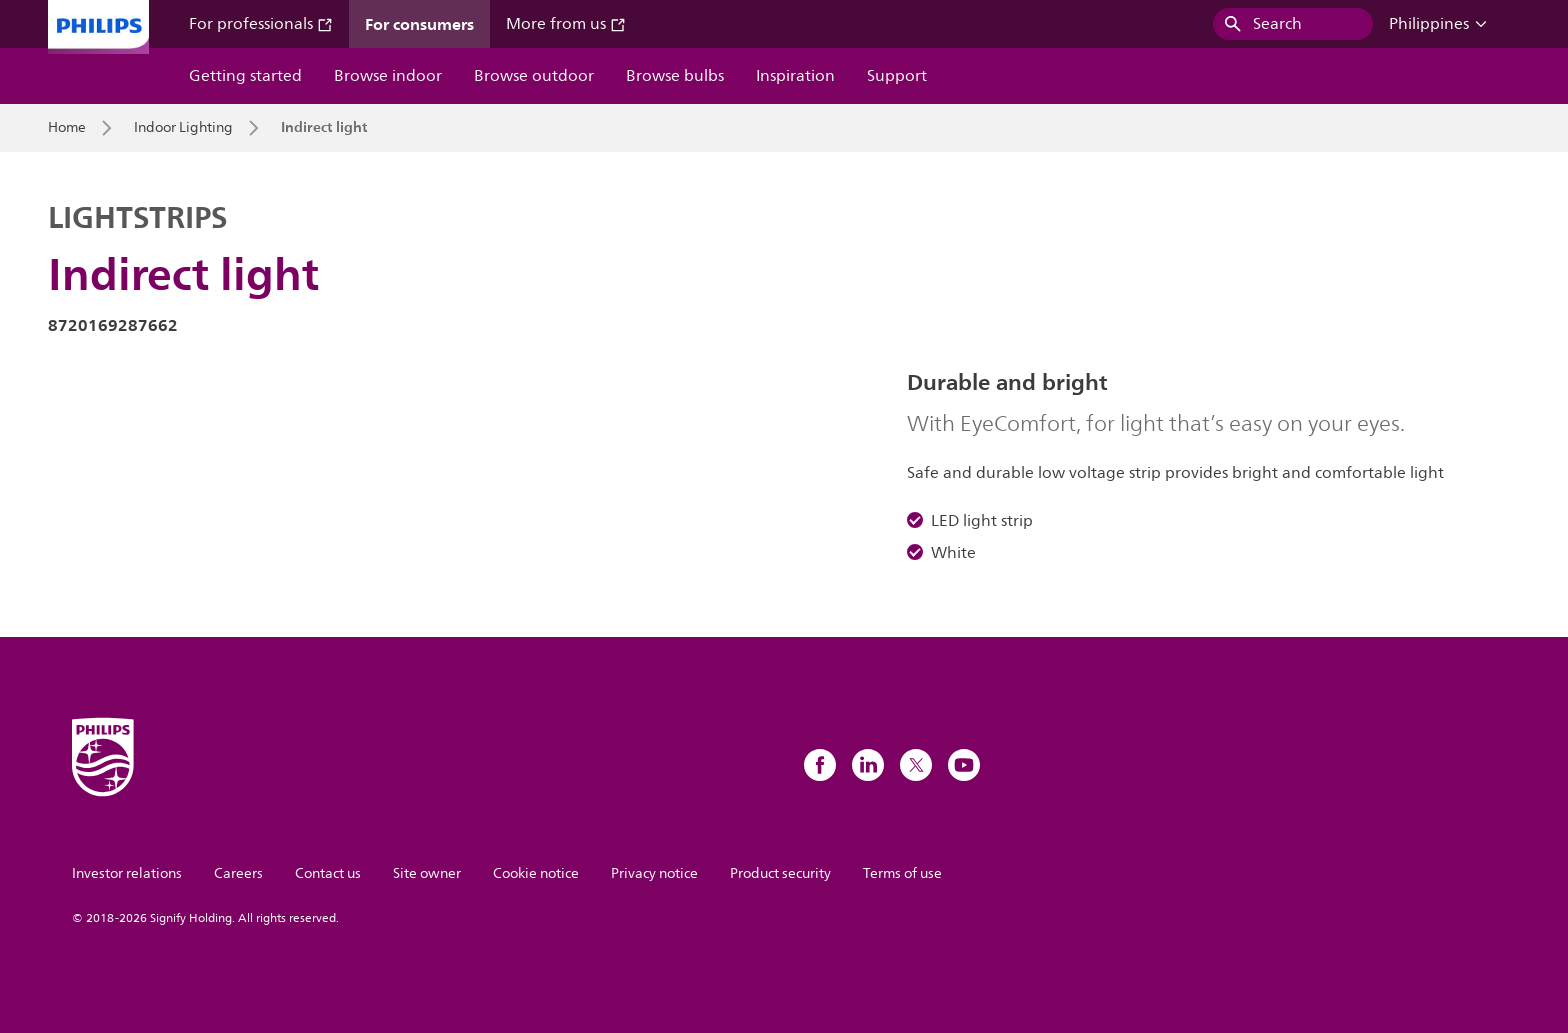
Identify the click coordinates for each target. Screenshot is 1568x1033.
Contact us (328, 873)
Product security (780, 873)
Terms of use (902, 873)
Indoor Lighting (183, 128)
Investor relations (127, 873)
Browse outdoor (534, 76)
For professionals (261, 24)
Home (67, 128)
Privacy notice (654, 873)
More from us (566, 24)
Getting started (245, 76)
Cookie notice (536, 873)
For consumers (419, 24)
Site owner (427, 873)
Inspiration (795, 76)
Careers (238, 873)
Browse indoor (388, 76)
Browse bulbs (675, 76)
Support (897, 76)
